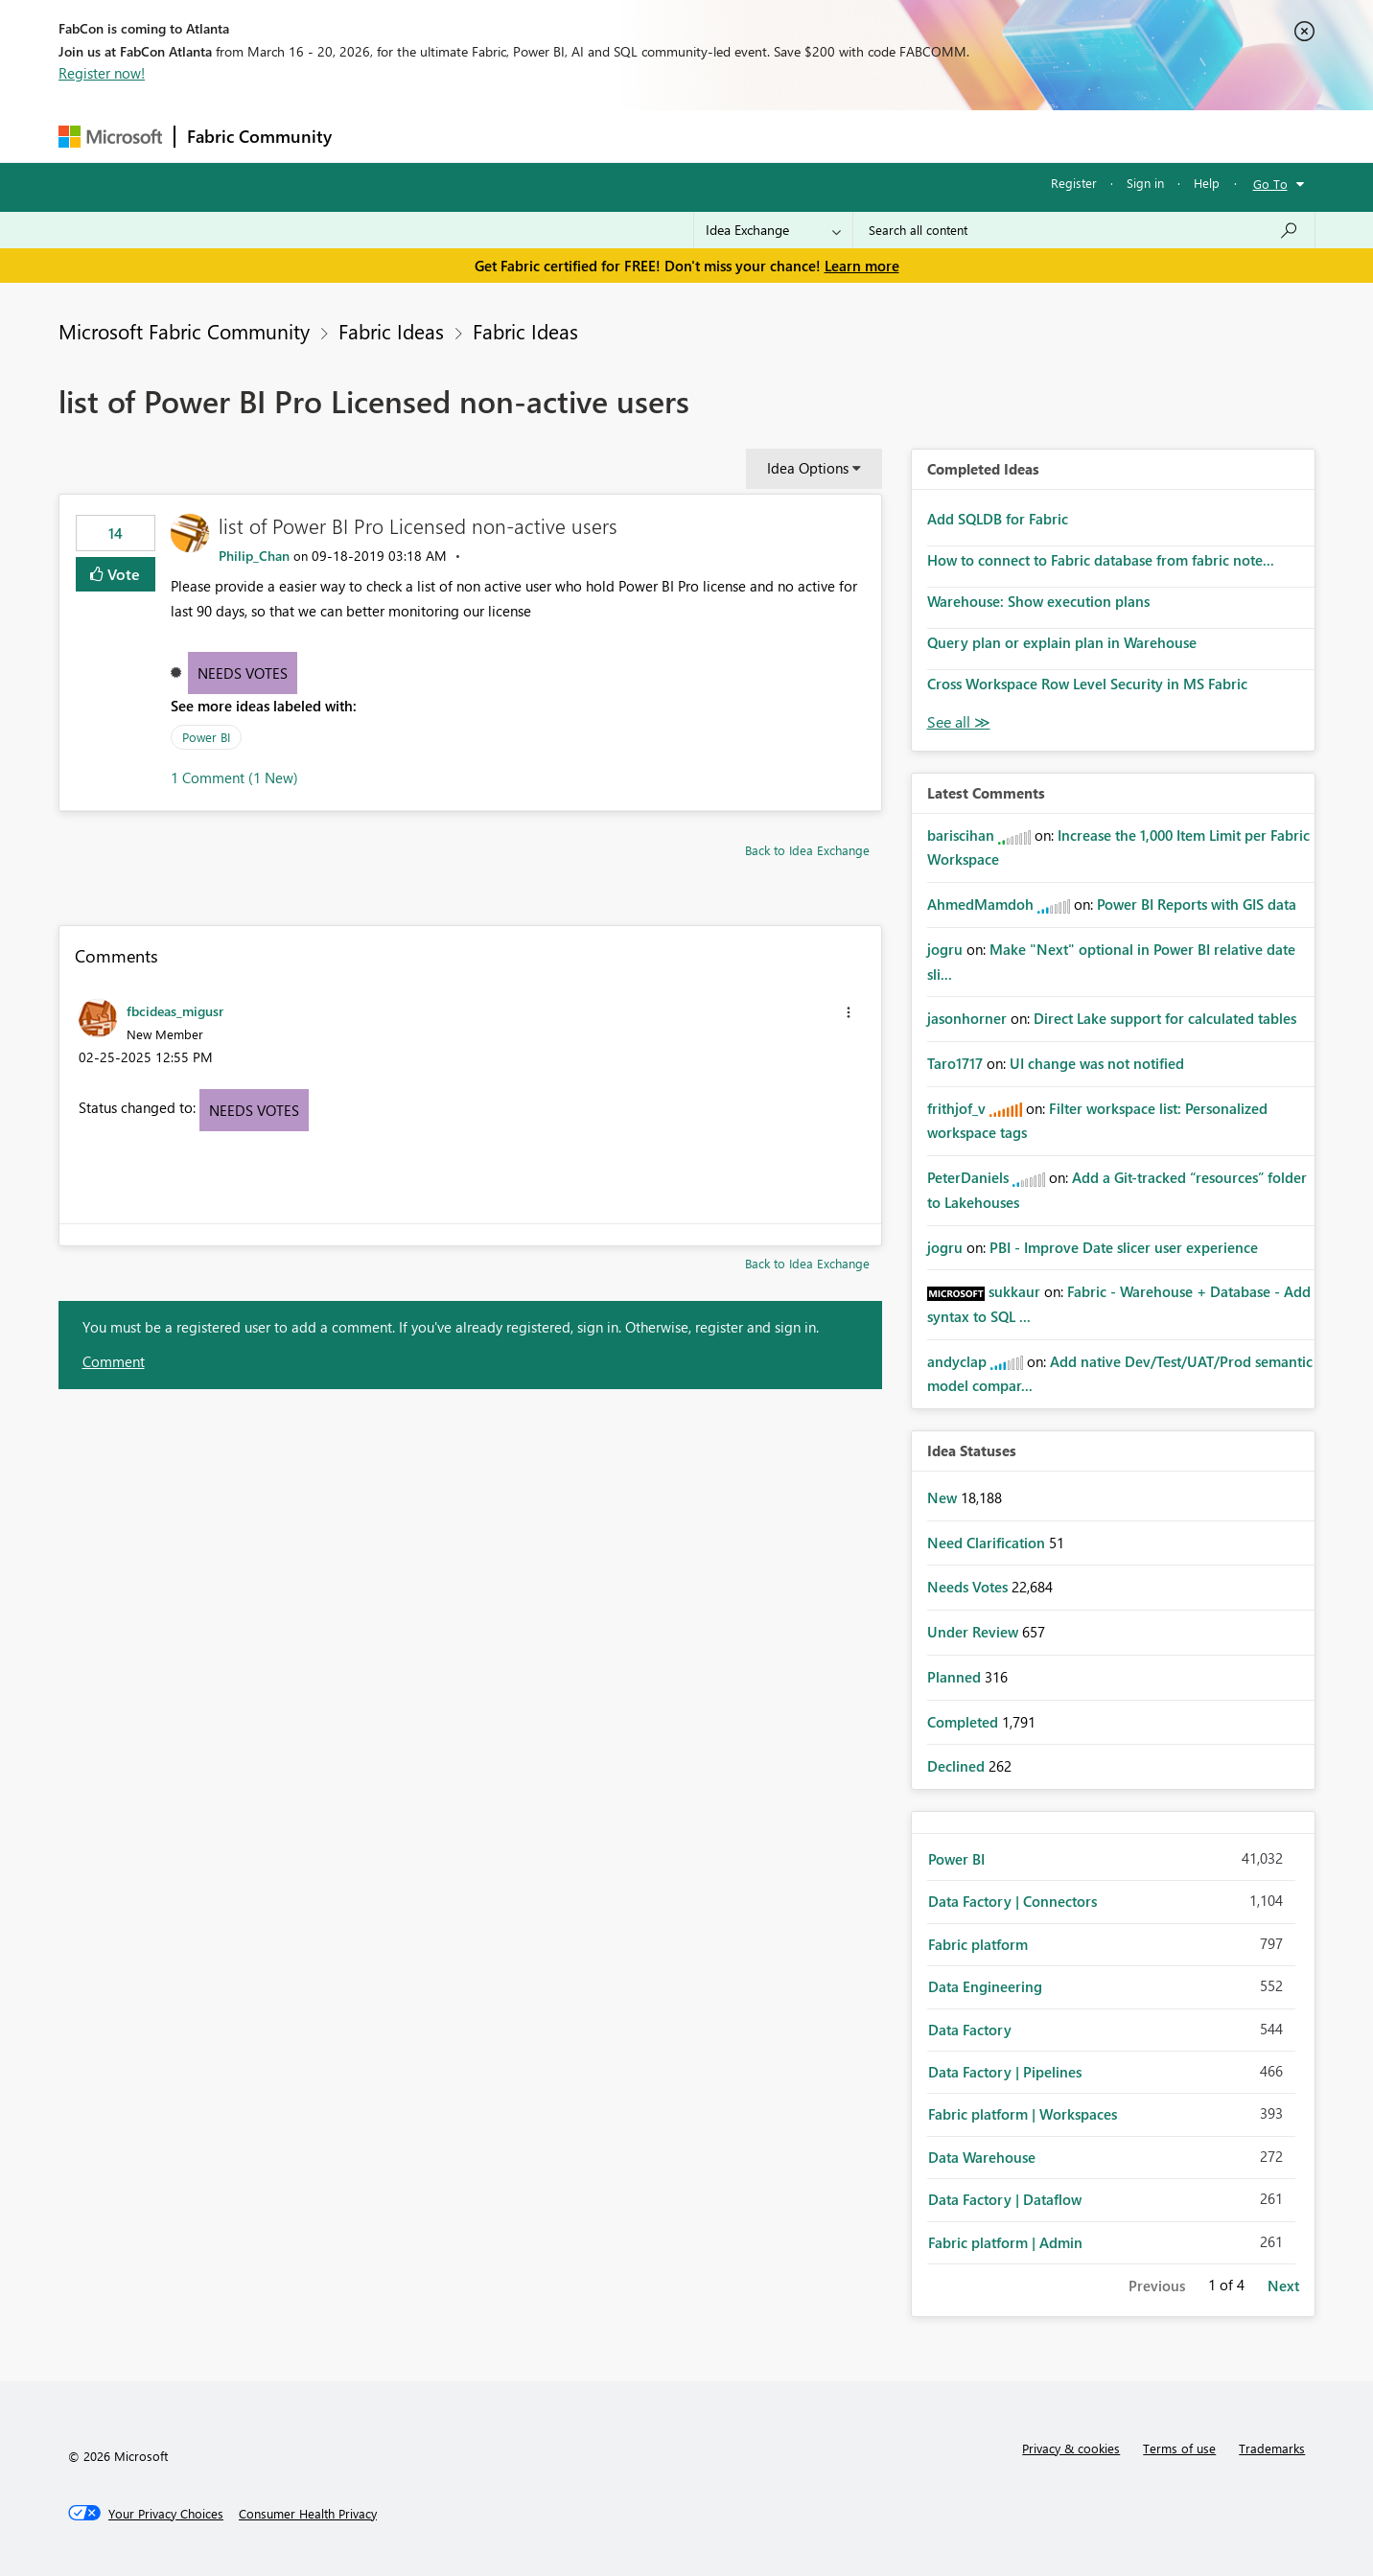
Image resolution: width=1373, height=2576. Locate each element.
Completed (964, 1721)
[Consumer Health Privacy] (308, 2513)
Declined (958, 1765)
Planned (956, 1676)
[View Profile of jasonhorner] (967, 1018)
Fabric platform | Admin (1005, 2242)
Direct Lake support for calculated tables (1165, 1018)
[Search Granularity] (773, 230)
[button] (848, 1012)
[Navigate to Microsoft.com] (110, 137)
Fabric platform (978, 1944)
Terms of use (1179, 2448)
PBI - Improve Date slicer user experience (1123, 1247)
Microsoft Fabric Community (184, 330)
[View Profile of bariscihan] (960, 835)
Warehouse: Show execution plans (1038, 601)
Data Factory (970, 2029)
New (944, 1497)
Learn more (862, 265)
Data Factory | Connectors (1012, 1901)
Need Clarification (988, 1542)
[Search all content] (1083, 230)
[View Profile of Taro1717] (955, 1063)
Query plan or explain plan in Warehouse (1062, 642)
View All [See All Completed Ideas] (958, 722)
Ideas (538, 136)
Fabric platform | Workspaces (1022, 2113)
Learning (783, 136)
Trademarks (1272, 2448)
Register (1074, 182)
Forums (375, 136)
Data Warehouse (982, 2157)
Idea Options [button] (808, 467)
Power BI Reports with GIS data (1196, 904)
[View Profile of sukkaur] (1014, 1291)
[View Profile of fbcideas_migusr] (175, 1010)
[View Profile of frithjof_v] (956, 1108)
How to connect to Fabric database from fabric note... (1100, 559)
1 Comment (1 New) (234, 777)
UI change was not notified (1097, 1063)
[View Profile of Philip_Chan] (254, 555)
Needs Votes (243, 673)
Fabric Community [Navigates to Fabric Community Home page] (259, 136)
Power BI (206, 737)
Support (864, 136)
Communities (624, 136)
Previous (1157, 2285)
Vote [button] (122, 574)
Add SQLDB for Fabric (997, 518)
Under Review (974, 1631)
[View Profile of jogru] (945, 949)
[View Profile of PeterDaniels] (968, 1177)
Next (1283, 2285)
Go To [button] (1270, 183)
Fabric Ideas (391, 330)
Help (1207, 182)
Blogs (709, 136)
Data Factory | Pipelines (1005, 2071)
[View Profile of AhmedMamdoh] (980, 904)
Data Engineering (985, 1986)
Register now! (101, 72)
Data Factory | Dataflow (1005, 2199)
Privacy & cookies (1071, 2448)
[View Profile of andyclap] (957, 1361)
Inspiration (460, 136)
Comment (113, 1361)
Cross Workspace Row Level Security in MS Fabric (1087, 683)
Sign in (1145, 182)
